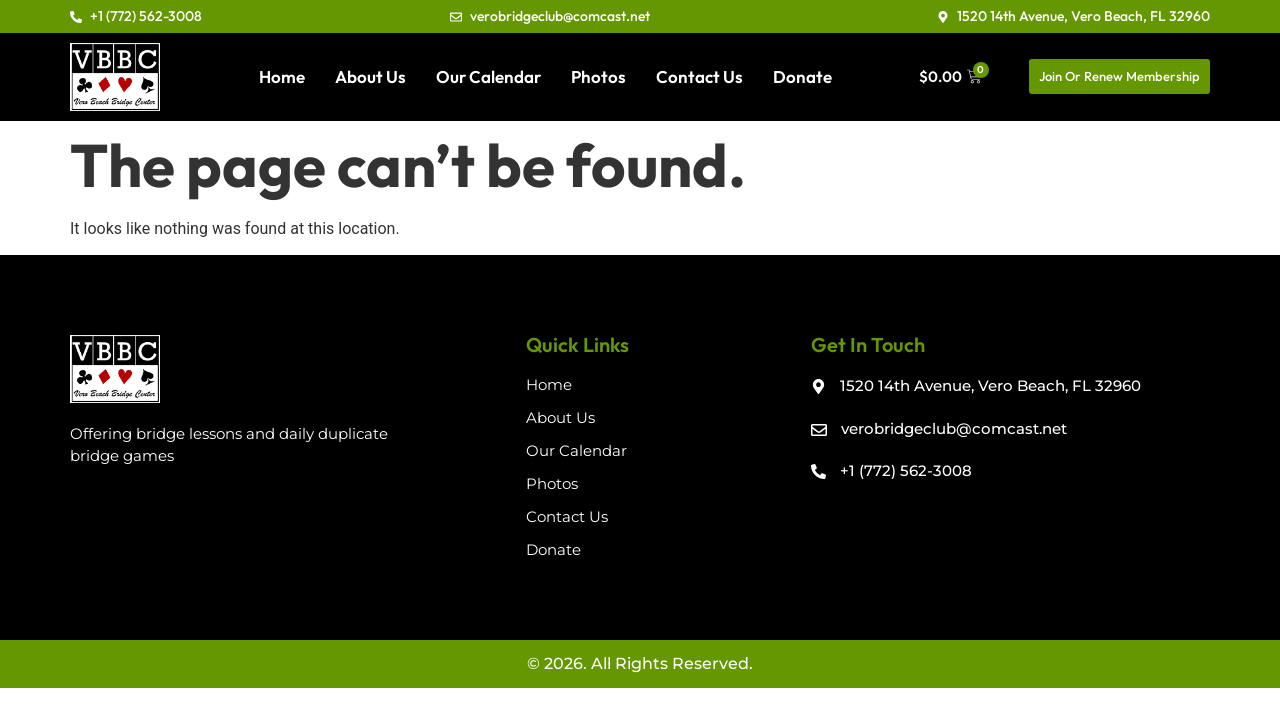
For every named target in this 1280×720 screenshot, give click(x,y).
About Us (370, 76)
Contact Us (699, 76)
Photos (598, 76)
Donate (802, 76)
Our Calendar (488, 76)
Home (282, 76)
